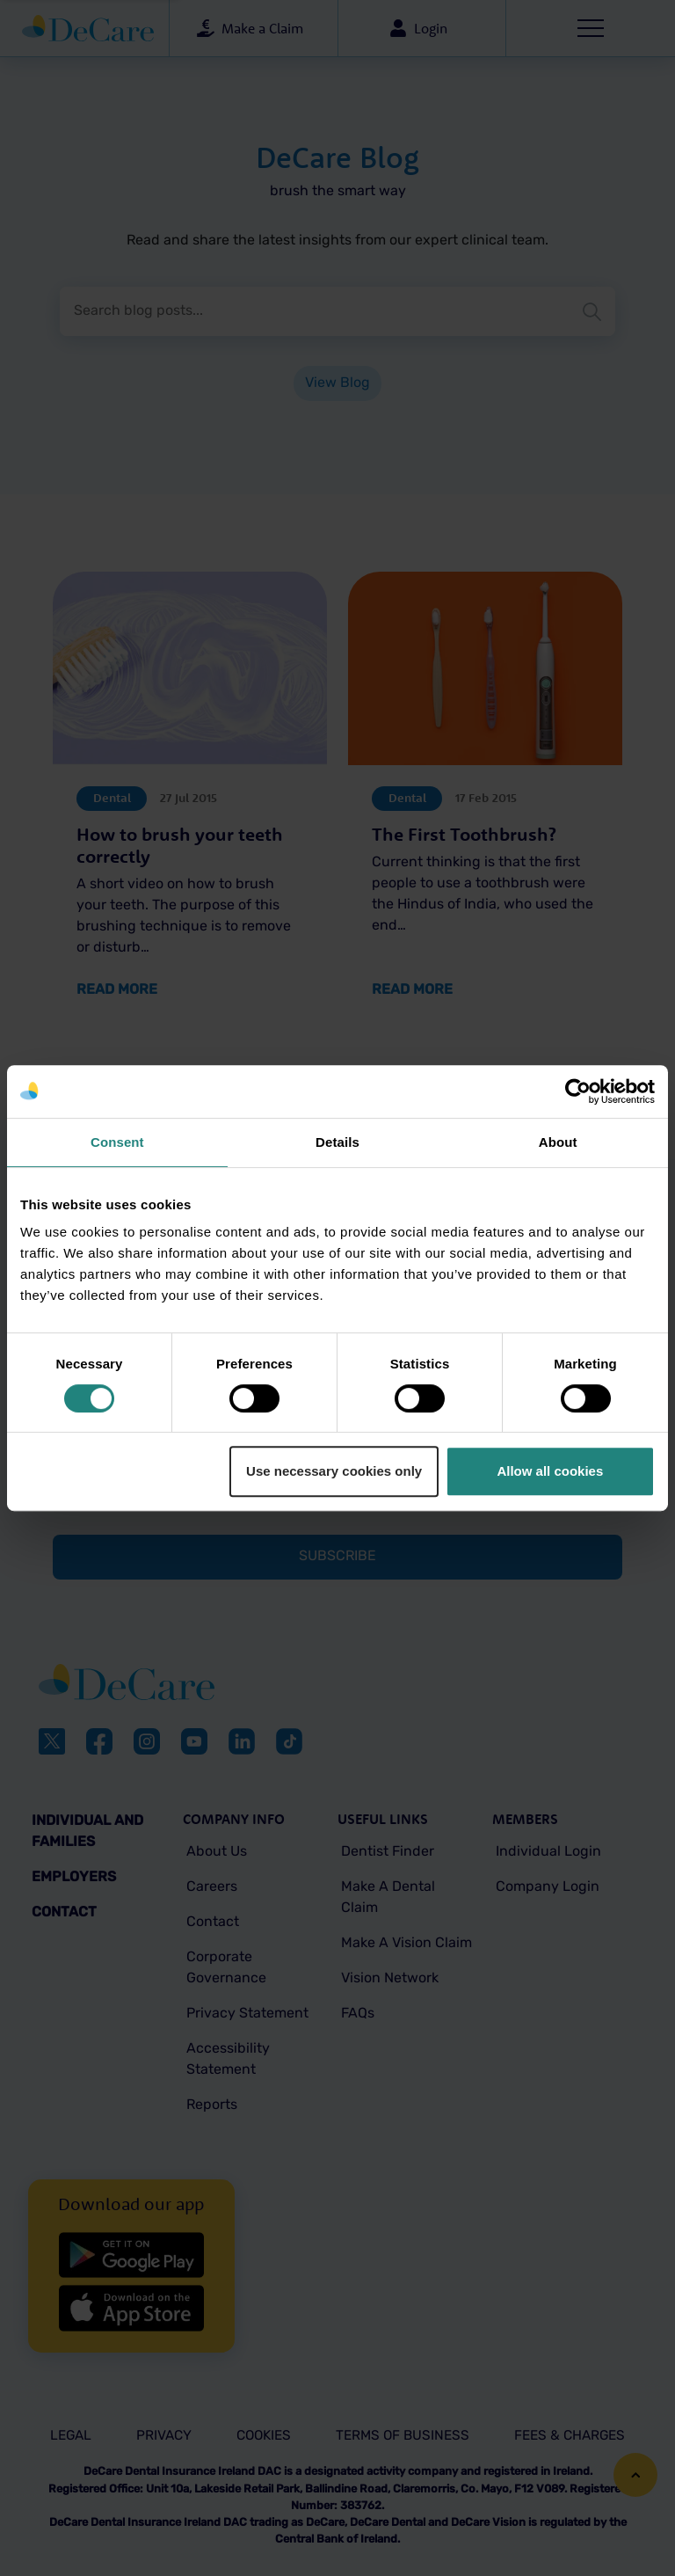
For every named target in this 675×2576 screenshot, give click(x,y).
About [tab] (558, 1142)
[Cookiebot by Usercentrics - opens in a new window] (578, 1091)
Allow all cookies (550, 1470)
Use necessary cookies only (334, 1470)
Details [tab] (337, 1142)
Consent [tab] (117, 1142)
